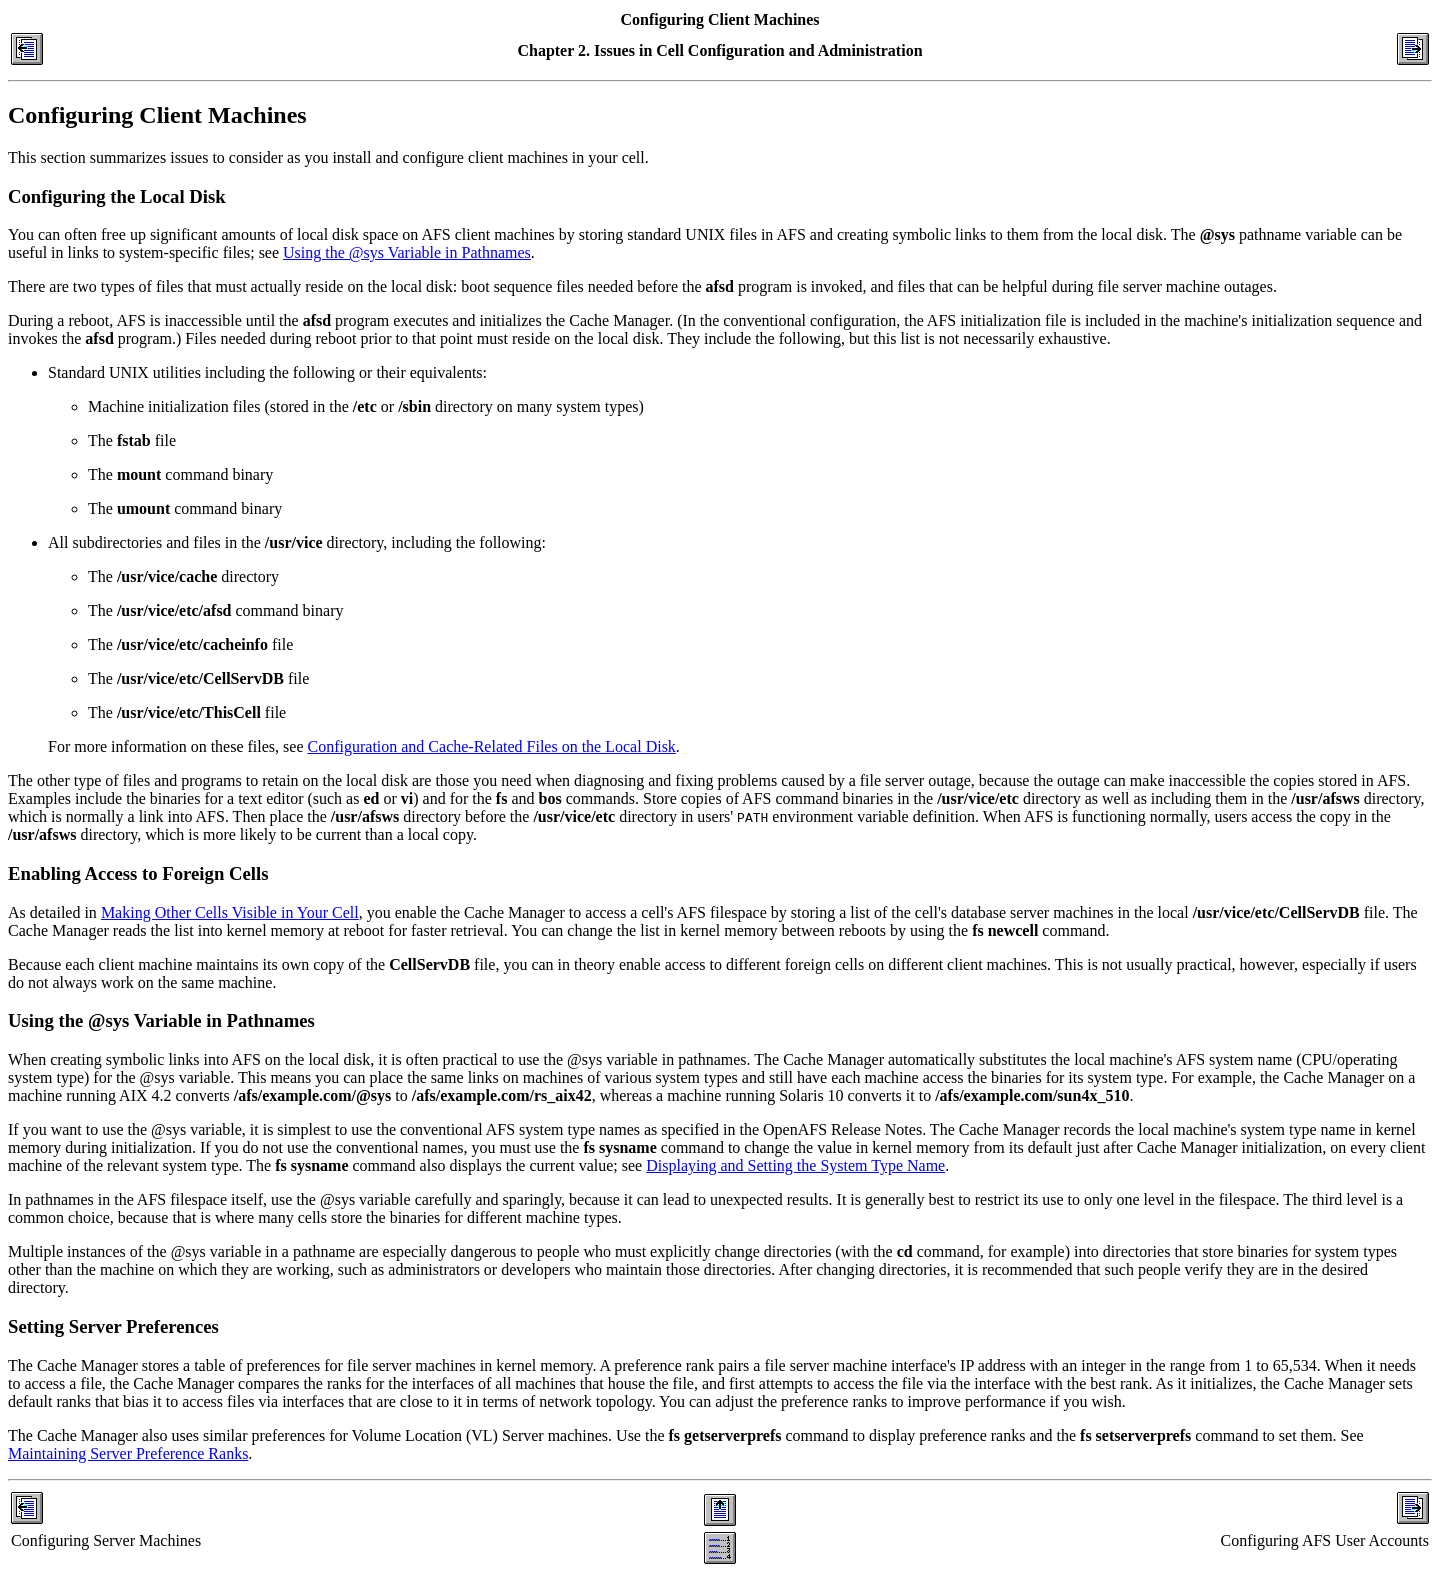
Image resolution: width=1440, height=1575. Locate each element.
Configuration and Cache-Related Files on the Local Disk (492, 746)
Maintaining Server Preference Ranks (128, 1453)
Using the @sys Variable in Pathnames (407, 252)
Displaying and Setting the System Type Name (795, 1165)
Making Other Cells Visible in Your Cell (230, 912)
